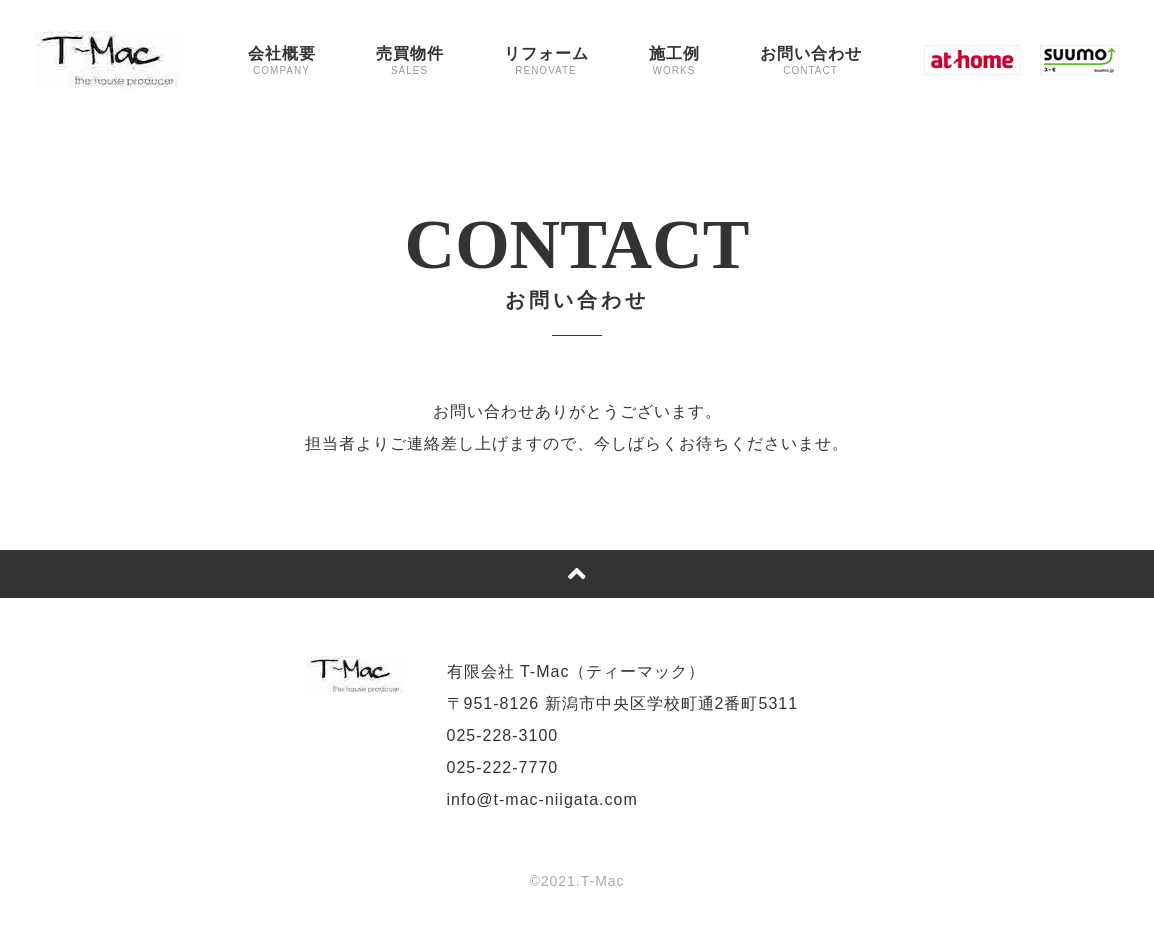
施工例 (674, 60)
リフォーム (546, 60)
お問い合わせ (811, 60)
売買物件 (410, 60)
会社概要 (282, 60)
